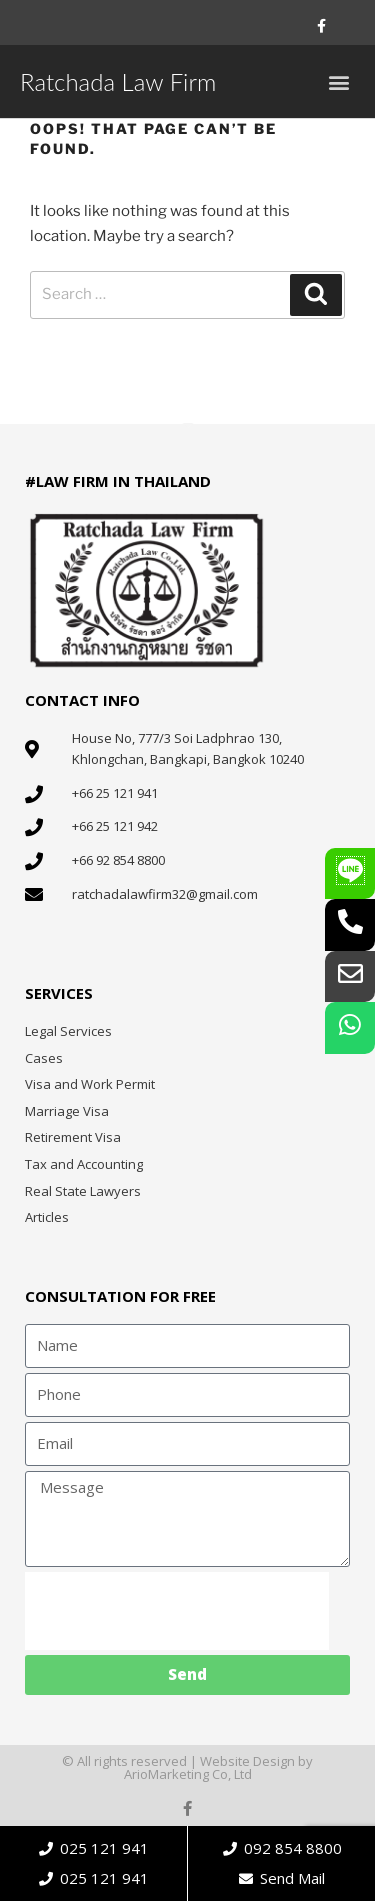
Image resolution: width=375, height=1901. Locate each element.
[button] (338, 81)
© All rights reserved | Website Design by (187, 1761)
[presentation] (177, 1611)
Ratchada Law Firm (118, 81)
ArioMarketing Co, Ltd (188, 1774)
